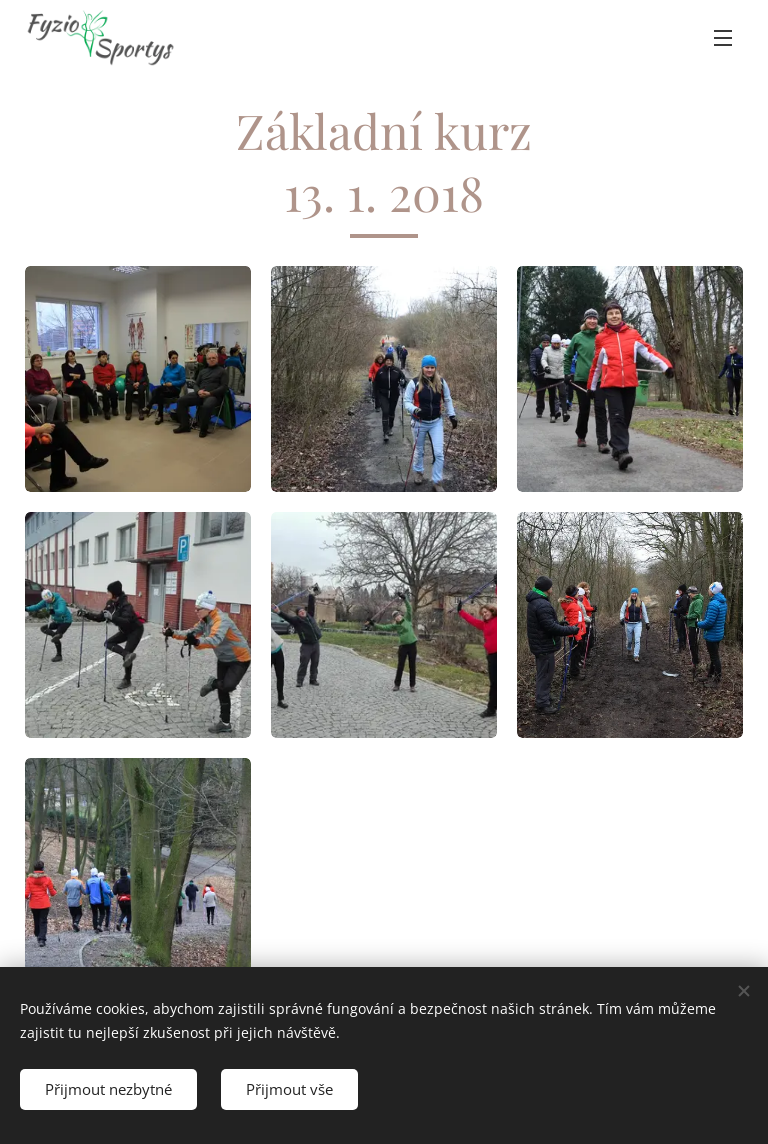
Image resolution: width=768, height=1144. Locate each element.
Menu (723, 38)
